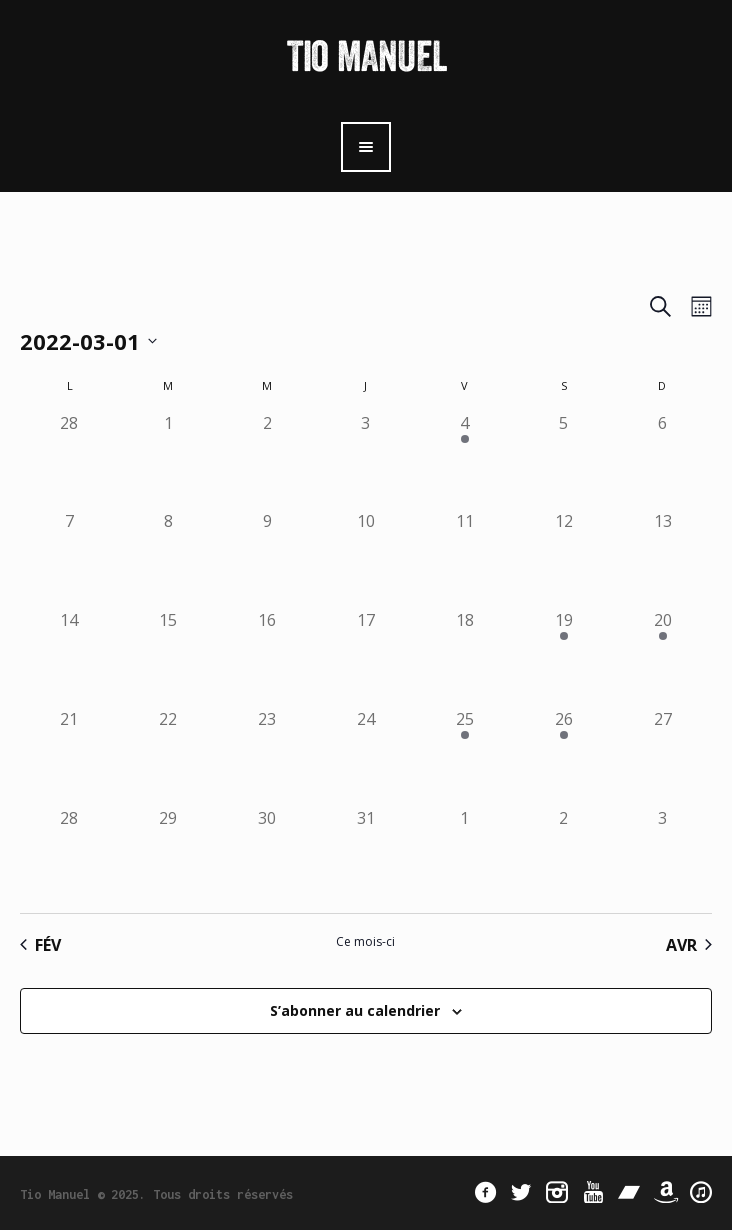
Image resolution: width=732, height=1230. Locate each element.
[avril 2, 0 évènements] (563, 855)
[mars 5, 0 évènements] (563, 460)
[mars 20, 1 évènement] (662, 657)
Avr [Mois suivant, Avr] (689, 945)
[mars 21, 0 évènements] (69, 756)
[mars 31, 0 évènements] (366, 855)
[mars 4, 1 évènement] (464, 460)
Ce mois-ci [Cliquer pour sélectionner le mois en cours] (365, 942)
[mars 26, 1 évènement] (563, 756)
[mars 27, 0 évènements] (662, 756)
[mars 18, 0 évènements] (464, 657)
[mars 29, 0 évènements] (168, 855)
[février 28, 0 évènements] (69, 460)
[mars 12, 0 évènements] (563, 558)
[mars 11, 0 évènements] (464, 558)
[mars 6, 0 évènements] (662, 460)
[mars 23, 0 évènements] (267, 756)
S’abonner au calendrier (355, 1010)
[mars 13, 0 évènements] (662, 558)
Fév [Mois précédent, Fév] (40, 945)
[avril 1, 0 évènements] (464, 855)
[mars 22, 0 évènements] (168, 756)
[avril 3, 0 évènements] (662, 855)
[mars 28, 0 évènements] (69, 855)
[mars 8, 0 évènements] (168, 558)
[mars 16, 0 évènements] (267, 657)
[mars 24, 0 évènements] (366, 756)
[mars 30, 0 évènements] (267, 855)
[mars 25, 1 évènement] (464, 756)
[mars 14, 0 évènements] (69, 657)
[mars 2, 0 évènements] (267, 460)
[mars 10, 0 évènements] (366, 558)
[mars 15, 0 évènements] (168, 657)
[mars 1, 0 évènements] (168, 460)
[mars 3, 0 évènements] (366, 460)
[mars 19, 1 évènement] (563, 657)
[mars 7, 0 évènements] (69, 558)
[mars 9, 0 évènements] (267, 558)
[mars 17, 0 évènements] (366, 657)
